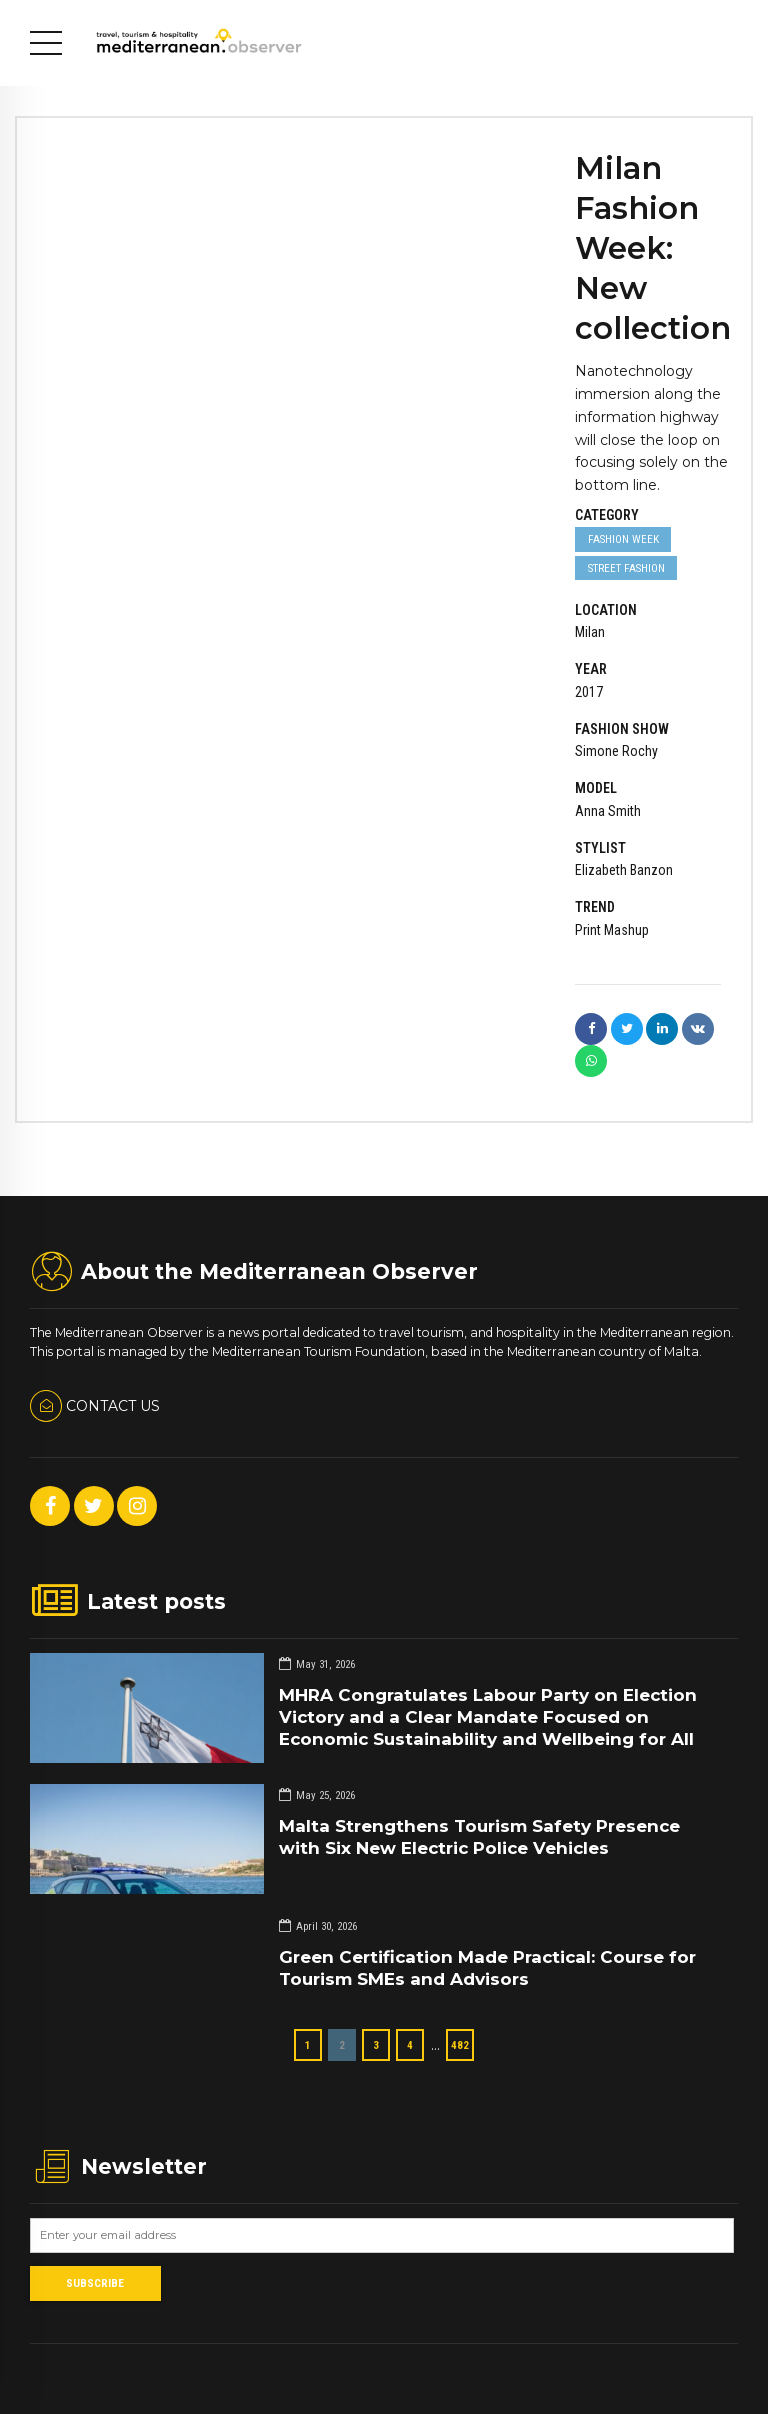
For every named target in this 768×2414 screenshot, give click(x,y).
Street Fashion (626, 568)
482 (460, 2045)
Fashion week (623, 539)
